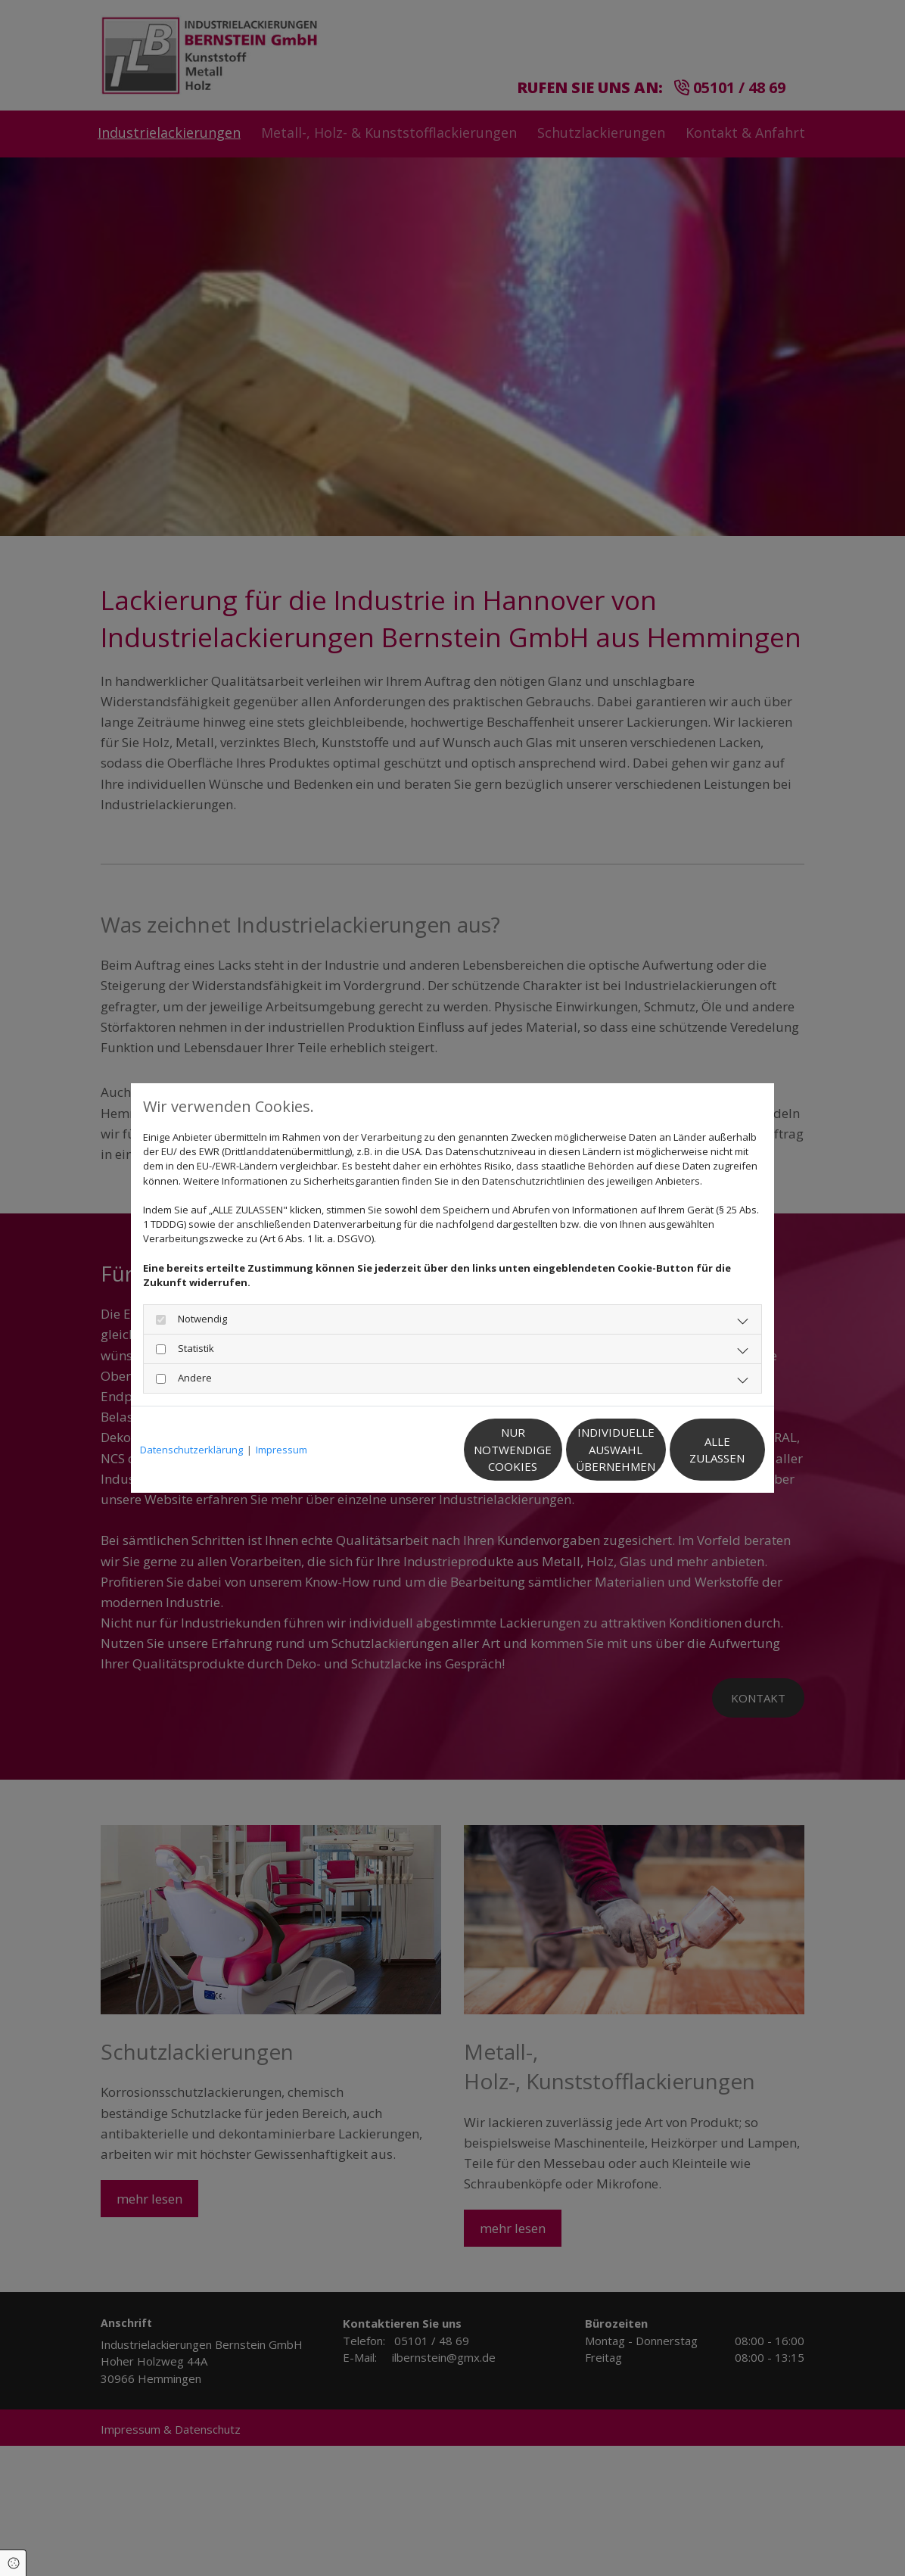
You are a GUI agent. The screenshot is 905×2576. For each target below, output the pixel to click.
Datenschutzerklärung (191, 1449)
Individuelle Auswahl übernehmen (551, 1449)
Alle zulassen (695, 1449)
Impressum (281, 1449)
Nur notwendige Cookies (407, 1449)
